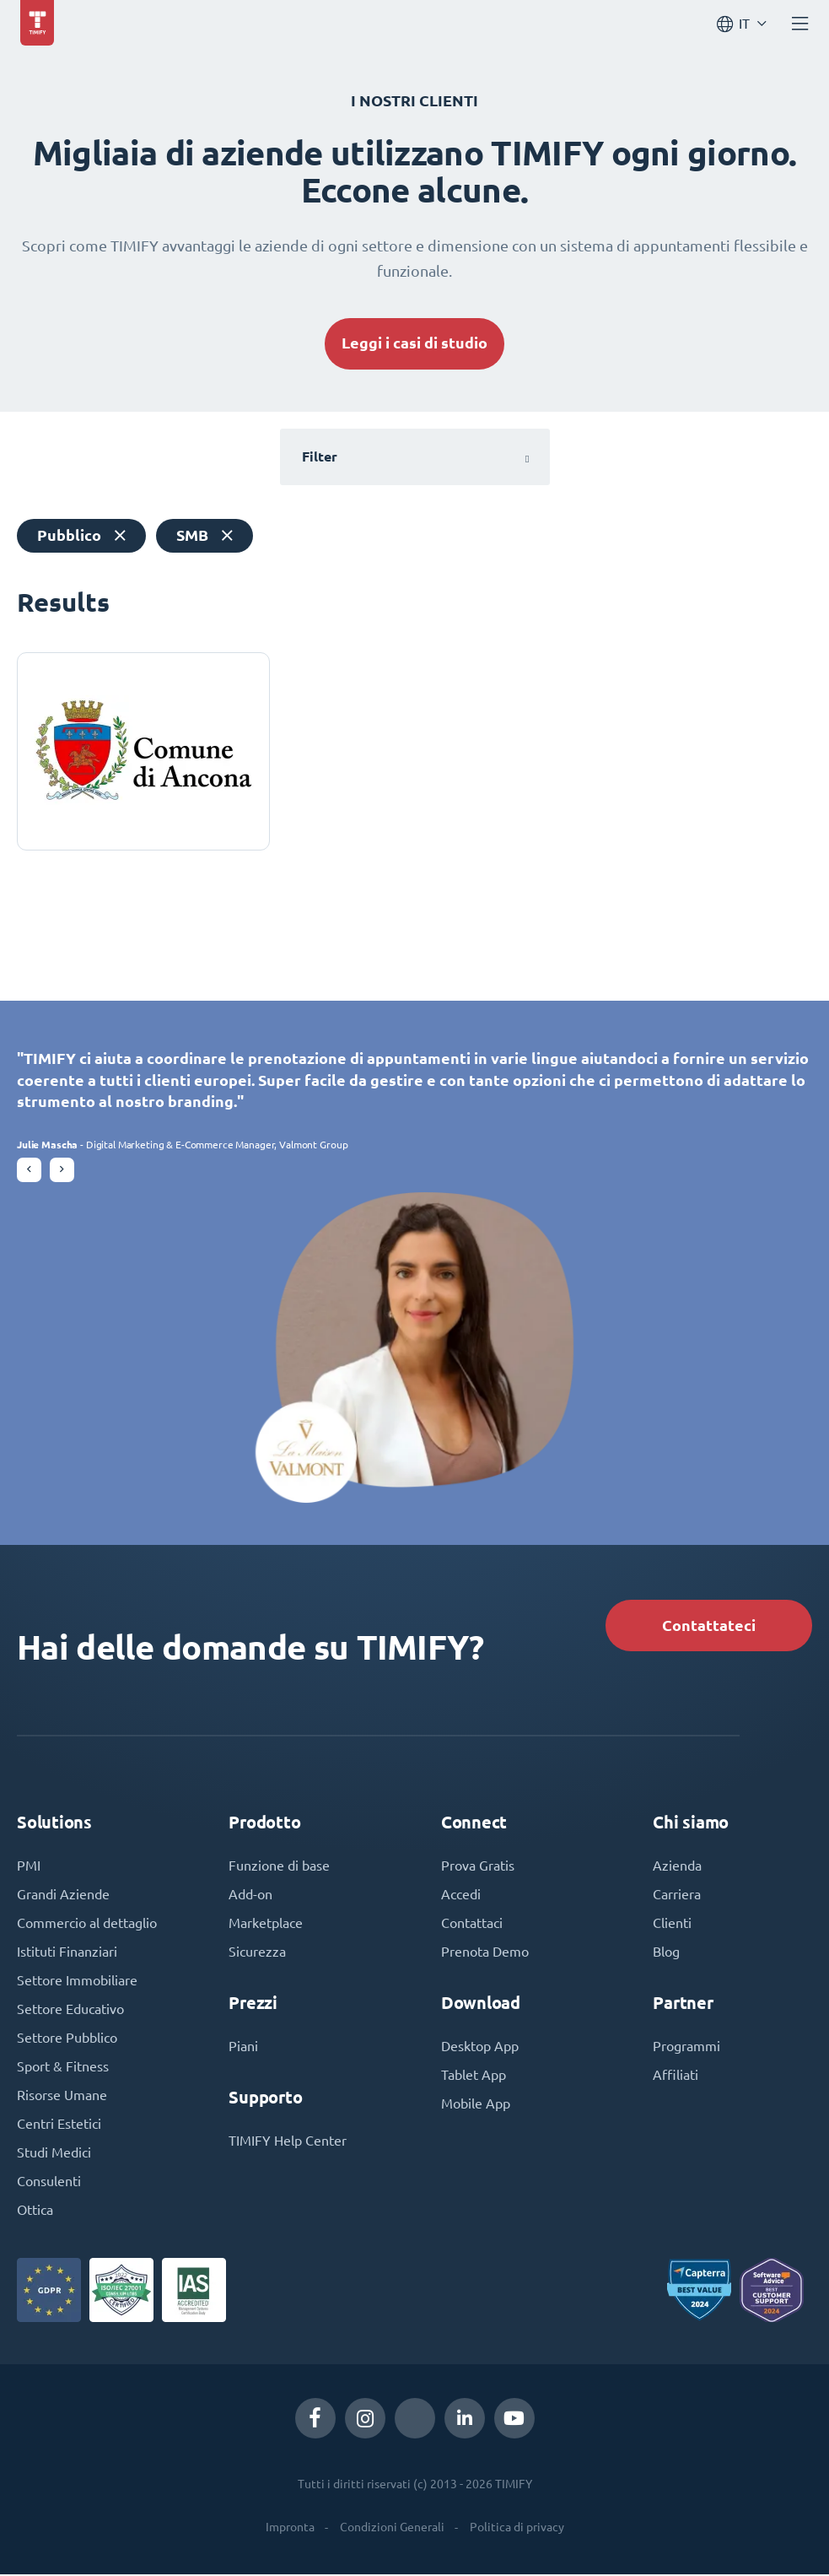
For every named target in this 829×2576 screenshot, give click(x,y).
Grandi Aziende (63, 1896)
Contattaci (472, 1924)
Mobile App (475, 2105)
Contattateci (709, 1627)
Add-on (250, 1896)
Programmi (686, 2047)
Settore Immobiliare (77, 1982)
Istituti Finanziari (67, 1953)
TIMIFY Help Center (288, 2142)
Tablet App (473, 2076)
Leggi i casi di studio (414, 343)
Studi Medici (54, 2154)
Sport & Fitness (63, 2068)
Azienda (677, 1867)
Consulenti (49, 2182)
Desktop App (480, 2047)
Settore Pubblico (67, 2039)
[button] (29, 1171)
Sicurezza (257, 1953)
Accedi (461, 1896)
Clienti (672, 1924)
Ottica (35, 2211)
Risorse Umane (62, 2096)
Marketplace (266, 1924)
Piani (243, 2047)
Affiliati (675, 2076)
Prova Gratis (477, 1867)
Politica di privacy (517, 2528)
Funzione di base (279, 1867)
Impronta (290, 2528)
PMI (28, 1867)
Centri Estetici (59, 2125)
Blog (666, 1953)
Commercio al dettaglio (87, 1924)
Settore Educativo (70, 2010)
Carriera (677, 1896)
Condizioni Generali (392, 2528)
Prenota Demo (485, 1953)
